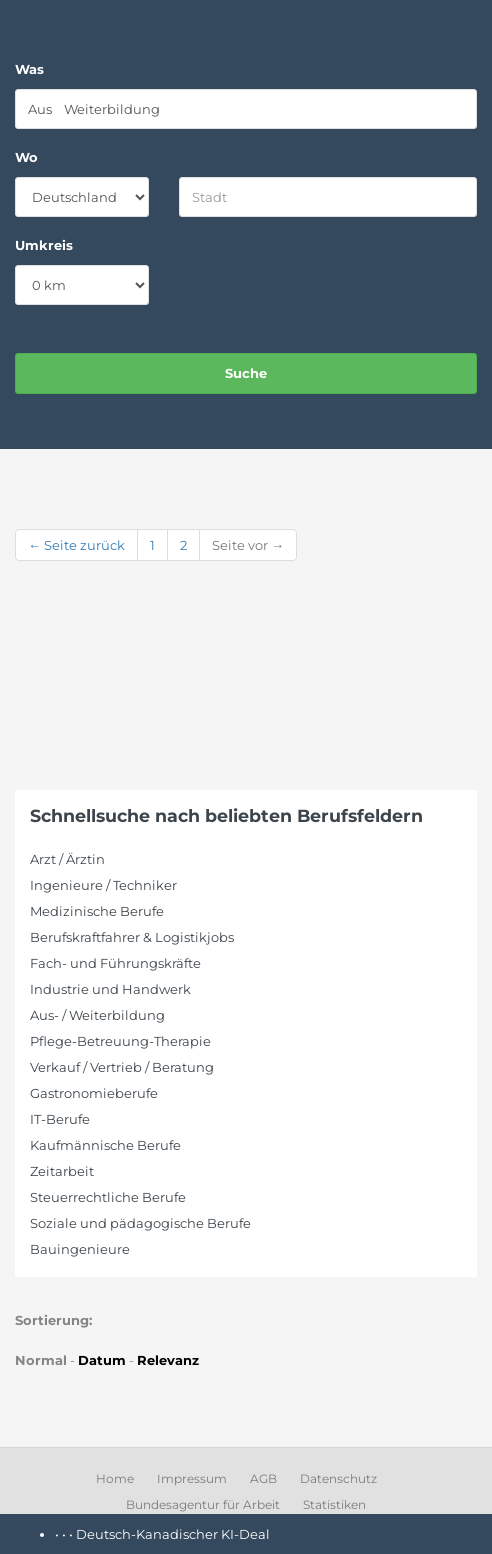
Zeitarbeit (62, 1171)
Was (29, 69)
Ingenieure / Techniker (103, 885)
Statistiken (334, 1504)
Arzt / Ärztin (67, 859)
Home (115, 1478)
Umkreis (44, 245)
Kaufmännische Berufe (105, 1145)
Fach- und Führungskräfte (115, 963)
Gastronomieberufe (94, 1093)
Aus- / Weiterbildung (97, 1015)
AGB (263, 1478)
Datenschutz (338, 1478)
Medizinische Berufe (97, 911)
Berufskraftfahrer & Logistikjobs (132, 937)
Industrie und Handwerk (110, 989)
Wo (26, 157)
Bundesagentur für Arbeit (203, 1504)
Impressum (192, 1478)
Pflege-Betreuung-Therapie (120, 1041)
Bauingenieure (80, 1249)
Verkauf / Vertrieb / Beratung (122, 1067)
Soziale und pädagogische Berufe (140, 1223)
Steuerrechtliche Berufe (108, 1197)
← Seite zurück (76, 545)
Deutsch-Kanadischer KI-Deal (173, 1534)
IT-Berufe (60, 1119)
